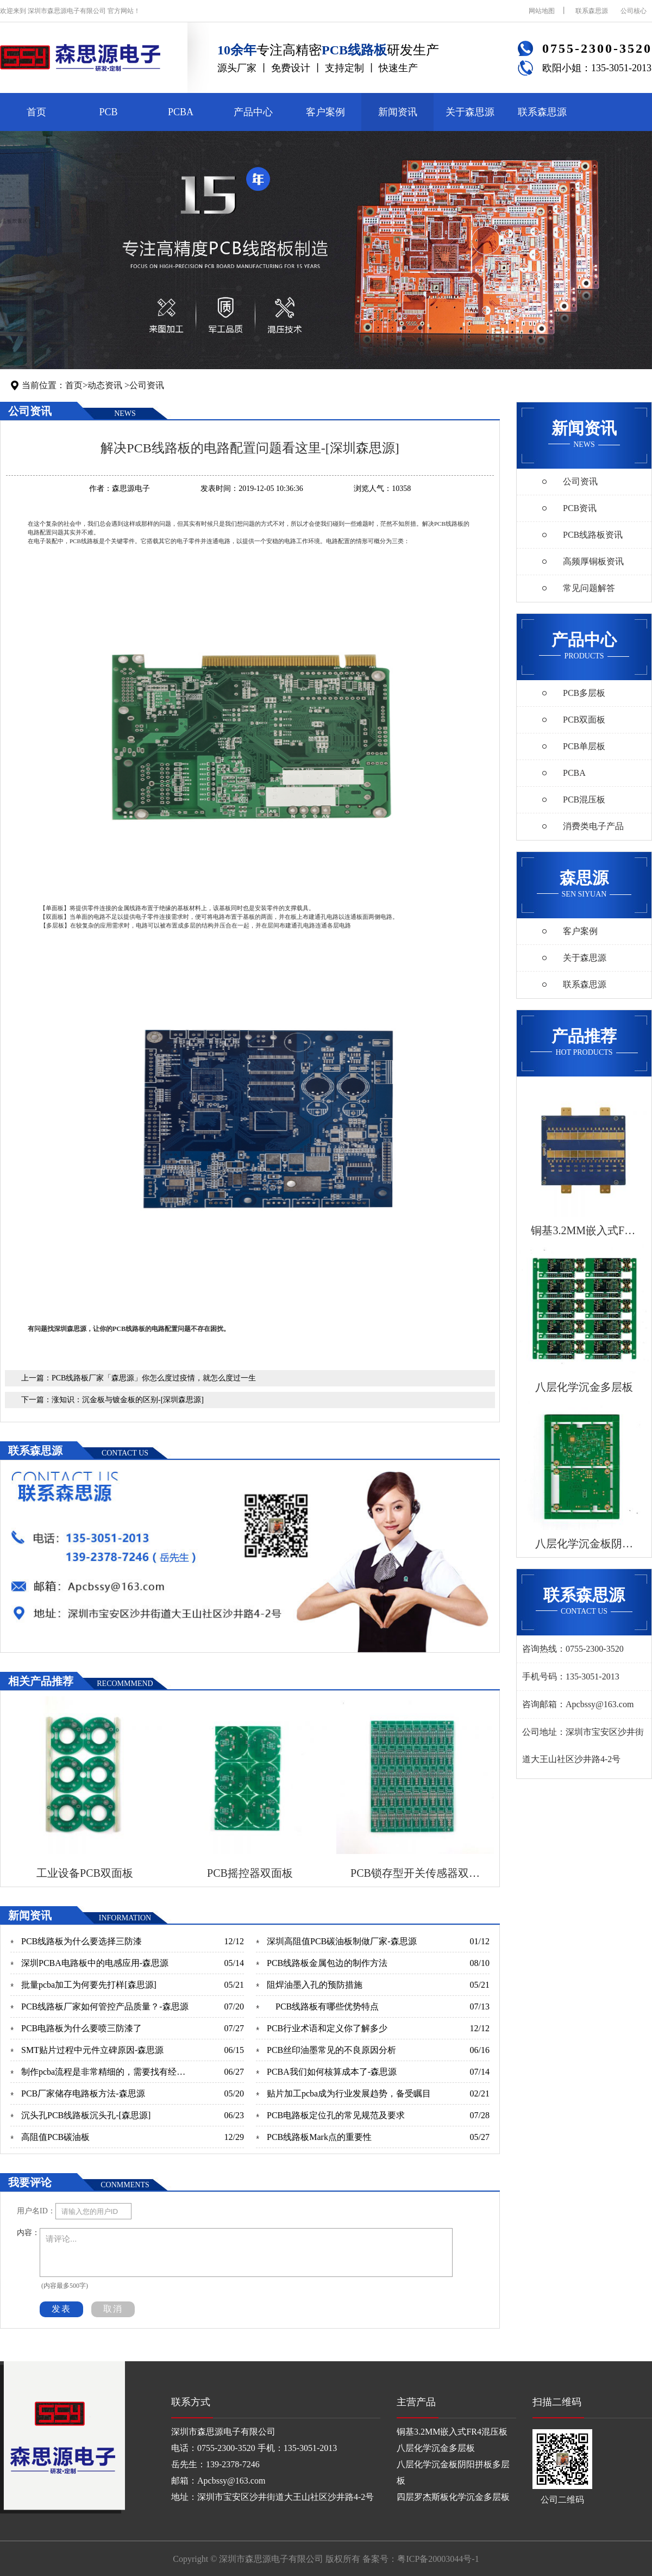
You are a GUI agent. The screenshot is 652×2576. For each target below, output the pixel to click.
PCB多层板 (584, 693)
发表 (61, 2308)
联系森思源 (591, 11)
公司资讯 (146, 385)
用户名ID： (36, 2211)
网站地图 (542, 11)
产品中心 (253, 112)
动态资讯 (104, 385)
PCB (108, 112)
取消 (113, 2308)
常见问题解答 (589, 588)
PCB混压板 (584, 799)
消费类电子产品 (593, 826)
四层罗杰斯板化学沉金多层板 (453, 2497)
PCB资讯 (580, 508)
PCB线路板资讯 (593, 534)
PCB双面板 (584, 719)
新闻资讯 (397, 112)
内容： (28, 2233)
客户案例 (325, 112)
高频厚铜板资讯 (593, 561)
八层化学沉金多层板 (436, 2448)
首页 (36, 112)
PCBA (180, 112)
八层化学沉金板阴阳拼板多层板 (453, 2472)
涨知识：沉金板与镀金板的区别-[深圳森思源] (128, 1400)
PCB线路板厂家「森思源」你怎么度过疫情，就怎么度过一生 (154, 1378)
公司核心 (633, 11)
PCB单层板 (584, 746)
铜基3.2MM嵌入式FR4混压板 (452, 2431)
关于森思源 (470, 112)
